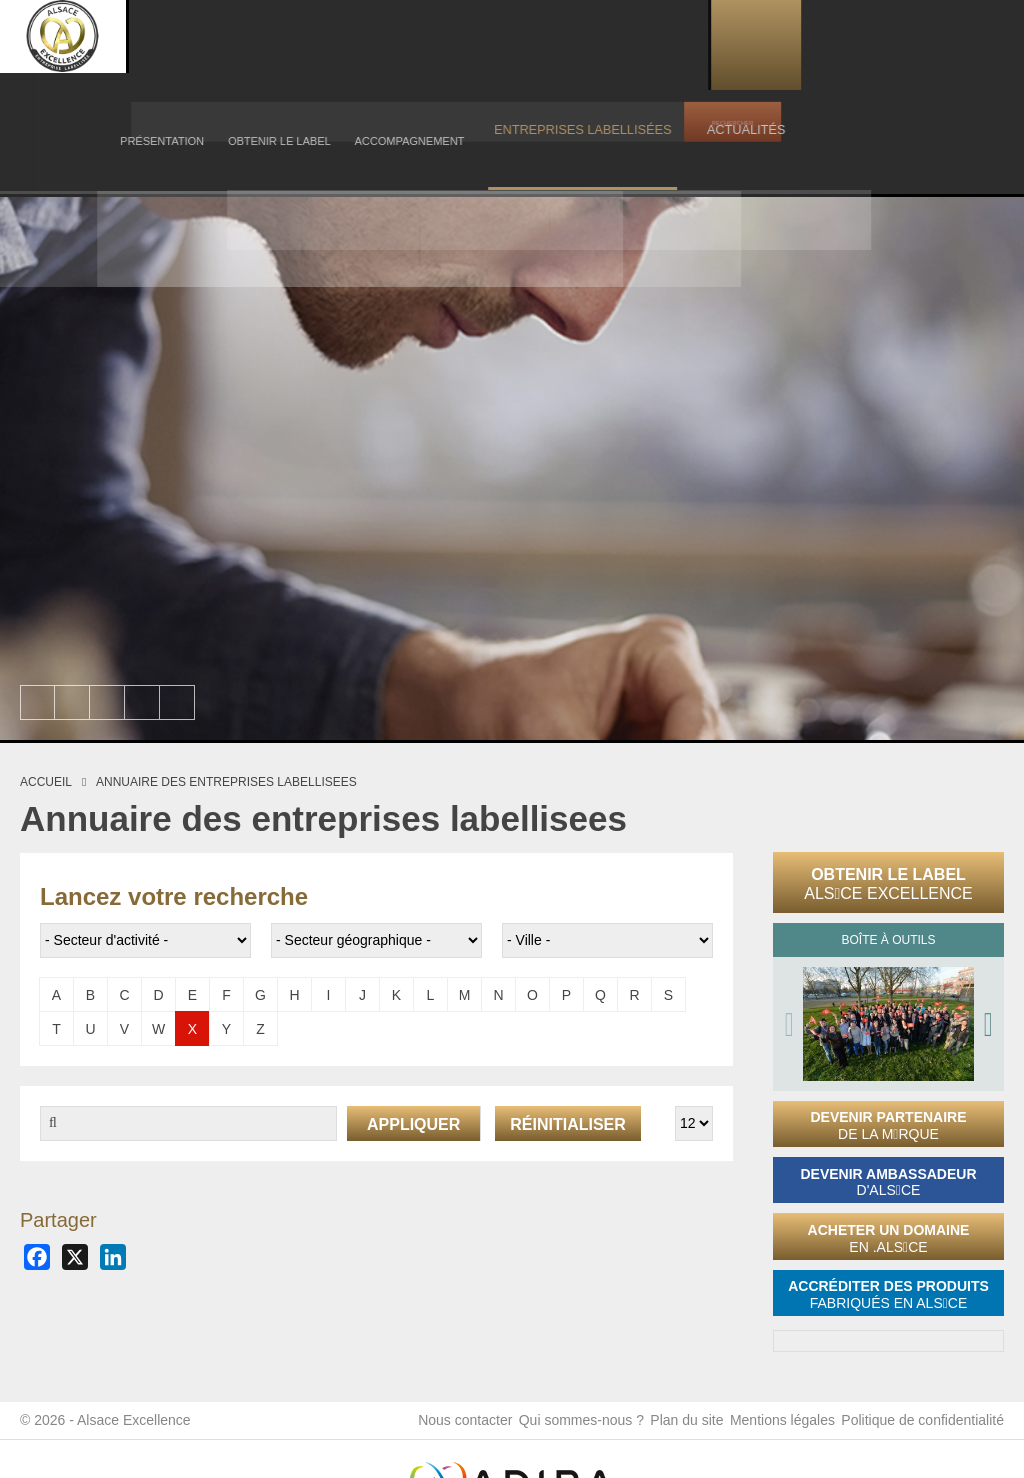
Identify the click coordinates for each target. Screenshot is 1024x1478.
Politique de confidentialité (922, 1428)
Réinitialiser (568, 1124)
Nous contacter (431, 1428)
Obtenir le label (888, 884)
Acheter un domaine (889, 1238)
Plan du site (669, 1428)
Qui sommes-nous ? (555, 1428)
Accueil (46, 782)
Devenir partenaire (888, 1125)
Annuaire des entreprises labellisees (226, 782)
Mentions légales (773, 1428)
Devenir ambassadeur (888, 1182)
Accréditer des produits (888, 1294)
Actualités (887, 44)
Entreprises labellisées (756, 44)
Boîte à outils (888, 940)
